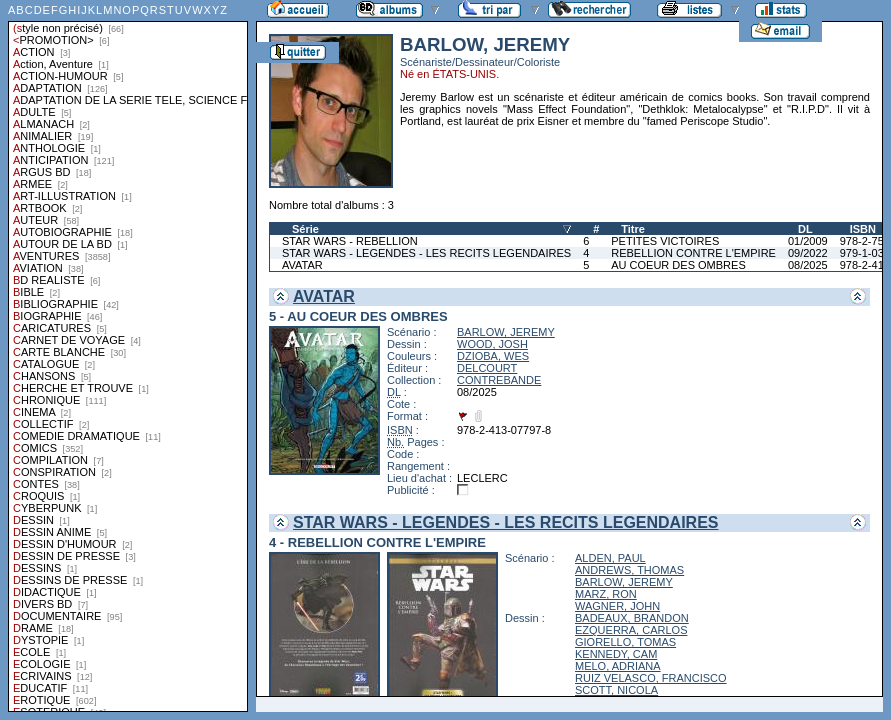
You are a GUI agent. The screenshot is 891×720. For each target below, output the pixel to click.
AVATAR (302, 265)
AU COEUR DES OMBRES (678, 265)
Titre (633, 229)
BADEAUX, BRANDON (632, 618)
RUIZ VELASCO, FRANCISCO (651, 678)
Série (305, 229)
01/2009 (808, 241)
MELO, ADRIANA (618, 666)
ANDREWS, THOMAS (629, 570)
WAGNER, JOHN (617, 606)
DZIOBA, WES (493, 356)
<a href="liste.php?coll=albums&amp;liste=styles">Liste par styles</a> (128, 356)
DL (805, 229)
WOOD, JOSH (492, 344)
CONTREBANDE (499, 380)
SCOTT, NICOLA (616, 690)
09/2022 (808, 253)
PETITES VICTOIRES (665, 241)
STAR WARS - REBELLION (350, 241)
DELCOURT (487, 368)
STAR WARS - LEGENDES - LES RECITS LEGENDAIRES (426, 253)
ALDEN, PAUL (610, 558)
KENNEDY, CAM (616, 654)
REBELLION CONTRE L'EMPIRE (693, 253)
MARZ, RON (606, 594)
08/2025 (808, 265)
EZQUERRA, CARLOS (631, 630)
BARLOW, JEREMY (506, 332)
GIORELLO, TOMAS (625, 642)
